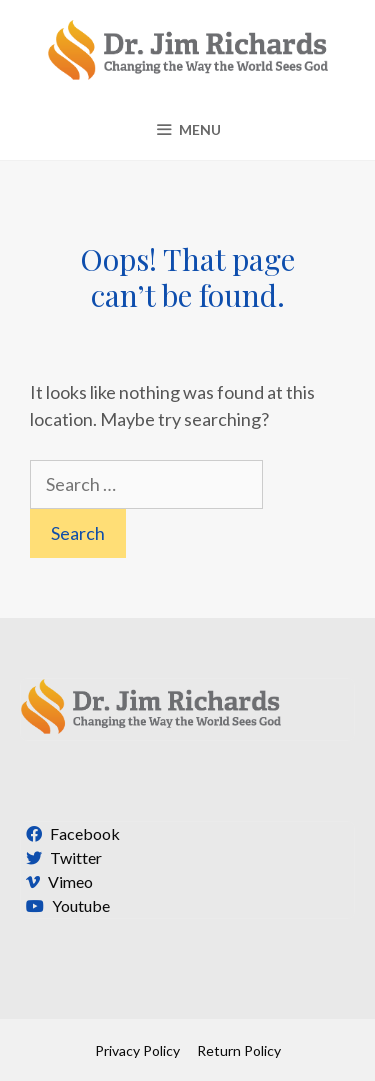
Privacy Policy (137, 1050)
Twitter (61, 857)
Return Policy (239, 1050)
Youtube (65, 905)
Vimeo (57, 881)
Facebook (70, 833)
